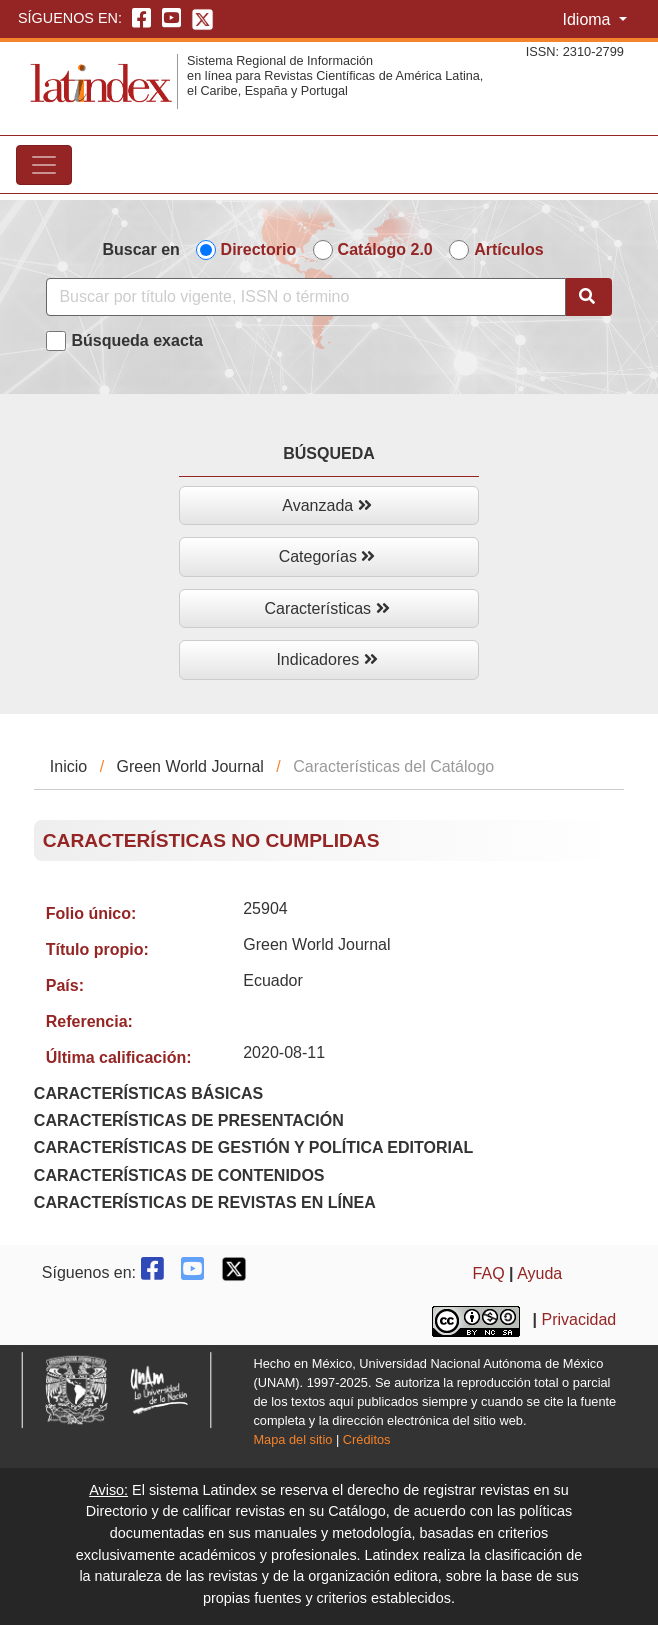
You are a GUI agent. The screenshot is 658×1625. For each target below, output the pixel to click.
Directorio (259, 249)
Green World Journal (190, 766)
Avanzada (326, 505)
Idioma (588, 19)
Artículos (508, 249)
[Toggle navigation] (44, 165)
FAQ (489, 1273)
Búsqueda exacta (137, 340)
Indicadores (326, 659)
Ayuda (539, 1273)
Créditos (367, 1439)
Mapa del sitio (292, 1439)
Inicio (68, 766)
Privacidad (579, 1319)
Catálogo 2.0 (385, 249)
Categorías (327, 556)
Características (326, 608)
